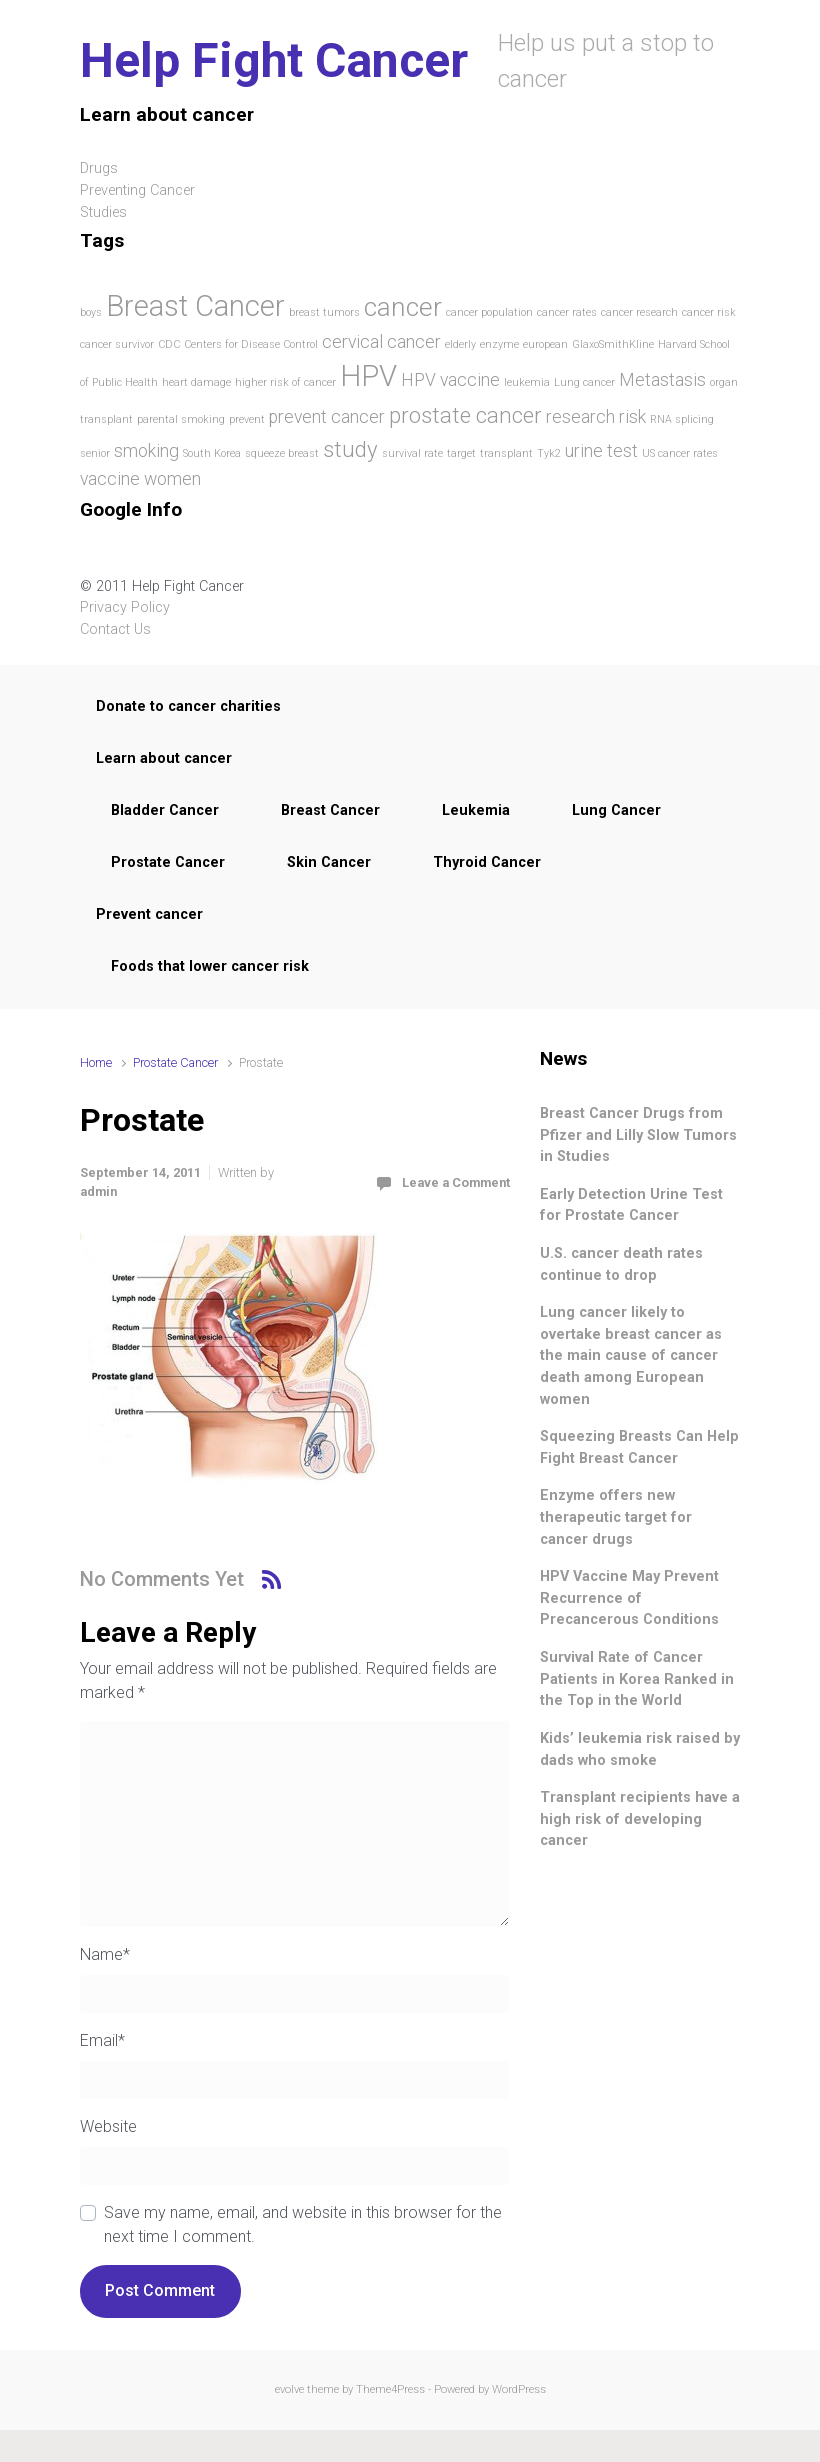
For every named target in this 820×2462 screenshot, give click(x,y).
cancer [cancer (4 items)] (403, 307)
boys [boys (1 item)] (91, 312)
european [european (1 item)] (545, 344)
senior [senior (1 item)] (95, 453)
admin (98, 1191)
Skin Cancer (329, 862)
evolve (289, 2389)
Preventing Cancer (137, 190)
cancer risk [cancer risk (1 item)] (709, 312)
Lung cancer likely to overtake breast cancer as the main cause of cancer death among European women (631, 1355)
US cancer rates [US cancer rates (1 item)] (680, 453)
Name (105, 1954)
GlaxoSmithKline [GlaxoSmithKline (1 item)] (613, 344)
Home (96, 1062)
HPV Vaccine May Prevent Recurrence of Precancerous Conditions (629, 1598)
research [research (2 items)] (580, 417)
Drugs (99, 168)
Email (102, 2040)
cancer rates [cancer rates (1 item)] (567, 312)
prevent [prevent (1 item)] (247, 419)
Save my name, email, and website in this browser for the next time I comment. (303, 2224)
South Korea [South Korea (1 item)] (212, 453)
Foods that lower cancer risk (210, 966)
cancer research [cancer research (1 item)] (639, 312)
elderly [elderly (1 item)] (460, 344)
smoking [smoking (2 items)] (146, 451)
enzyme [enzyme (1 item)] (499, 344)
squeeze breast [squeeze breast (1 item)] (282, 453)
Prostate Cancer (168, 862)
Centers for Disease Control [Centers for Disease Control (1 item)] (251, 344)
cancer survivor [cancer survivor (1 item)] (117, 344)
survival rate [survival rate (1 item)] (412, 453)
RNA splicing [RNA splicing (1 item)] (682, 419)
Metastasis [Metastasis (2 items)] (662, 380)
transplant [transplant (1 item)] (506, 453)
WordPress (519, 2389)
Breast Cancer (330, 810)
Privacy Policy (125, 607)
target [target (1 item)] (461, 453)
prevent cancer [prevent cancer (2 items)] (327, 417)
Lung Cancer (616, 810)
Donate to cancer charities (188, 706)
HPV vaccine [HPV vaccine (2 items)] (450, 380)
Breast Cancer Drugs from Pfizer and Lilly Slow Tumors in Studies (638, 1135)
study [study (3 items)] (350, 449)
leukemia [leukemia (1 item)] (527, 382)
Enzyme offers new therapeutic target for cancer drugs (616, 1517)
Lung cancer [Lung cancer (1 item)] (584, 382)
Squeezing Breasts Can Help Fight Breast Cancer (639, 1447)
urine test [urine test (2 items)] (601, 451)
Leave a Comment (456, 1182)
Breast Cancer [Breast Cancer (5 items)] (195, 306)
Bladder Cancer (165, 810)
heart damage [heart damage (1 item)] (196, 382)
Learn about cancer (164, 758)
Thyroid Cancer (487, 862)
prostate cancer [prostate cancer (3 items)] (465, 415)
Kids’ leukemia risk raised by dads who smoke (640, 1749)
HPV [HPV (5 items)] (368, 376)
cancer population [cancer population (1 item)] (489, 312)
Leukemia (476, 810)
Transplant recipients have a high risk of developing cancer (640, 1819)
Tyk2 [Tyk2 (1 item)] (549, 453)
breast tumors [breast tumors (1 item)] (324, 312)
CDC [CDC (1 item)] (169, 344)
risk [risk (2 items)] (632, 417)
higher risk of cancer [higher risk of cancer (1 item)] (285, 382)
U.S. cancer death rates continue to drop (621, 1264)
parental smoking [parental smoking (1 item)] (181, 419)
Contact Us (115, 629)
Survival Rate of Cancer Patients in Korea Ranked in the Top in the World (637, 1679)
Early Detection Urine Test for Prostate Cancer (631, 1205)
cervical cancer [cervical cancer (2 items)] (381, 342)
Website (108, 2126)
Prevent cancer (149, 914)
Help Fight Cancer (274, 60)
